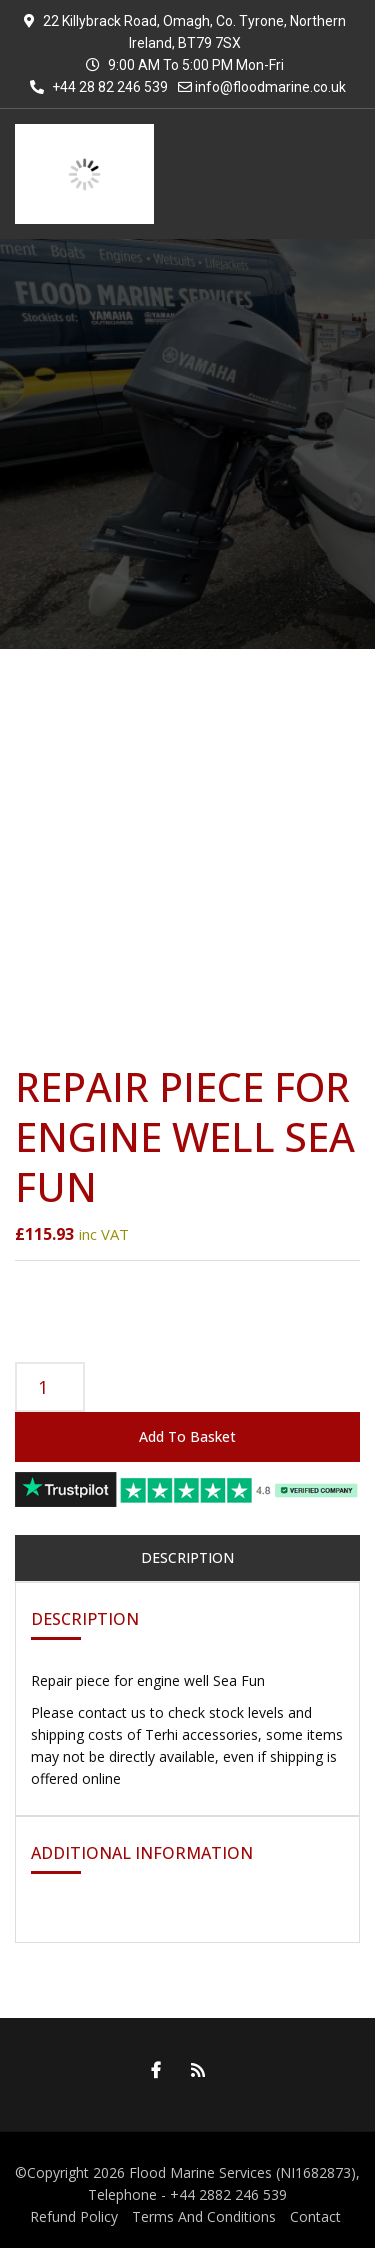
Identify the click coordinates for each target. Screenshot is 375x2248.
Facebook (151, 2070)
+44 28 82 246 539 (99, 87)
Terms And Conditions (204, 2216)
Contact (315, 2216)
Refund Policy (74, 2216)
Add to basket (187, 1436)
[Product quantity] (50, 1387)
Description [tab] (187, 1557)
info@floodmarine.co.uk (270, 87)
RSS (193, 2070)
